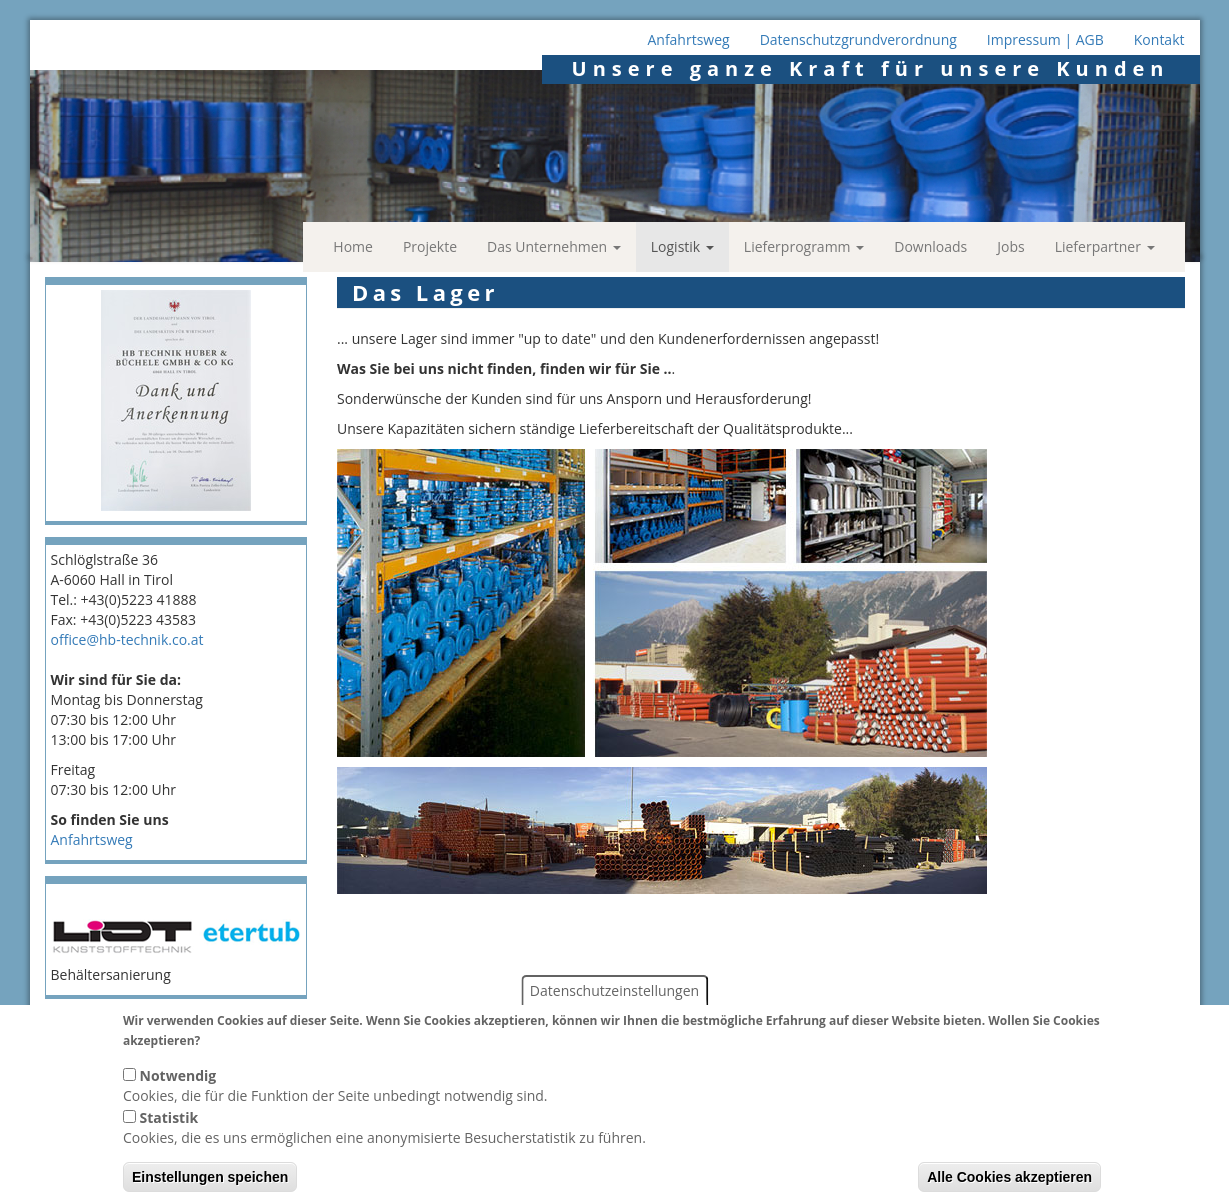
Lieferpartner (1105, 246)
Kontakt (1159, 39)
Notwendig (178, 1093)
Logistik (682, 246)
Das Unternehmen (554, 246)
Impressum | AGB (1045, 39)
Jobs (1010, 246)
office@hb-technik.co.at (127, 639)
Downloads (930, 246)
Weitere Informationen (278, 1057)
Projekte (430, 246)
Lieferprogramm (804, 246)
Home (353, 246)
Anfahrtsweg (688, 39)
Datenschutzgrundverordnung (858, 39)
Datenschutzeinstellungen (614, 1008)
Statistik (169, 1135)
